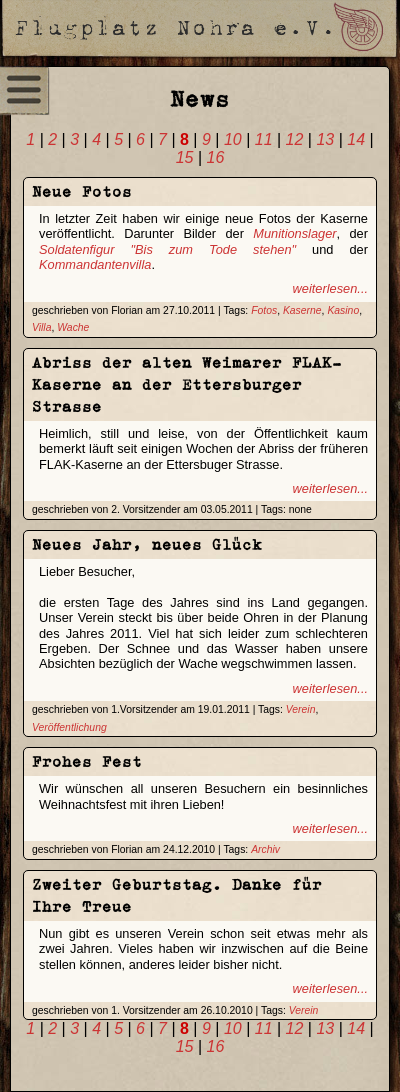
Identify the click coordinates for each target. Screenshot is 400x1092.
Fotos (264, 310)
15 (185, 157)
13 (325, 139)
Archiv (265, 849)
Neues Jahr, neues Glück (147, 544)
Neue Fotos (82, 191)
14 (356, 139)
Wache (73, 327)
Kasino (343, 310)
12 (295, 139)
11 (264, 139)
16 (216, 157)
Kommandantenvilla (95, 264)
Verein (301, 709)
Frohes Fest (87, 761)
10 (233, 139)
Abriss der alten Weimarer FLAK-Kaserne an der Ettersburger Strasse (187, 384)
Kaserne (302, 310)
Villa (41, 327)
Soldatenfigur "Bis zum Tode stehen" (167, 249)
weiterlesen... (330, 288)
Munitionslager (294, 233)
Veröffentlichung (69, 727)
